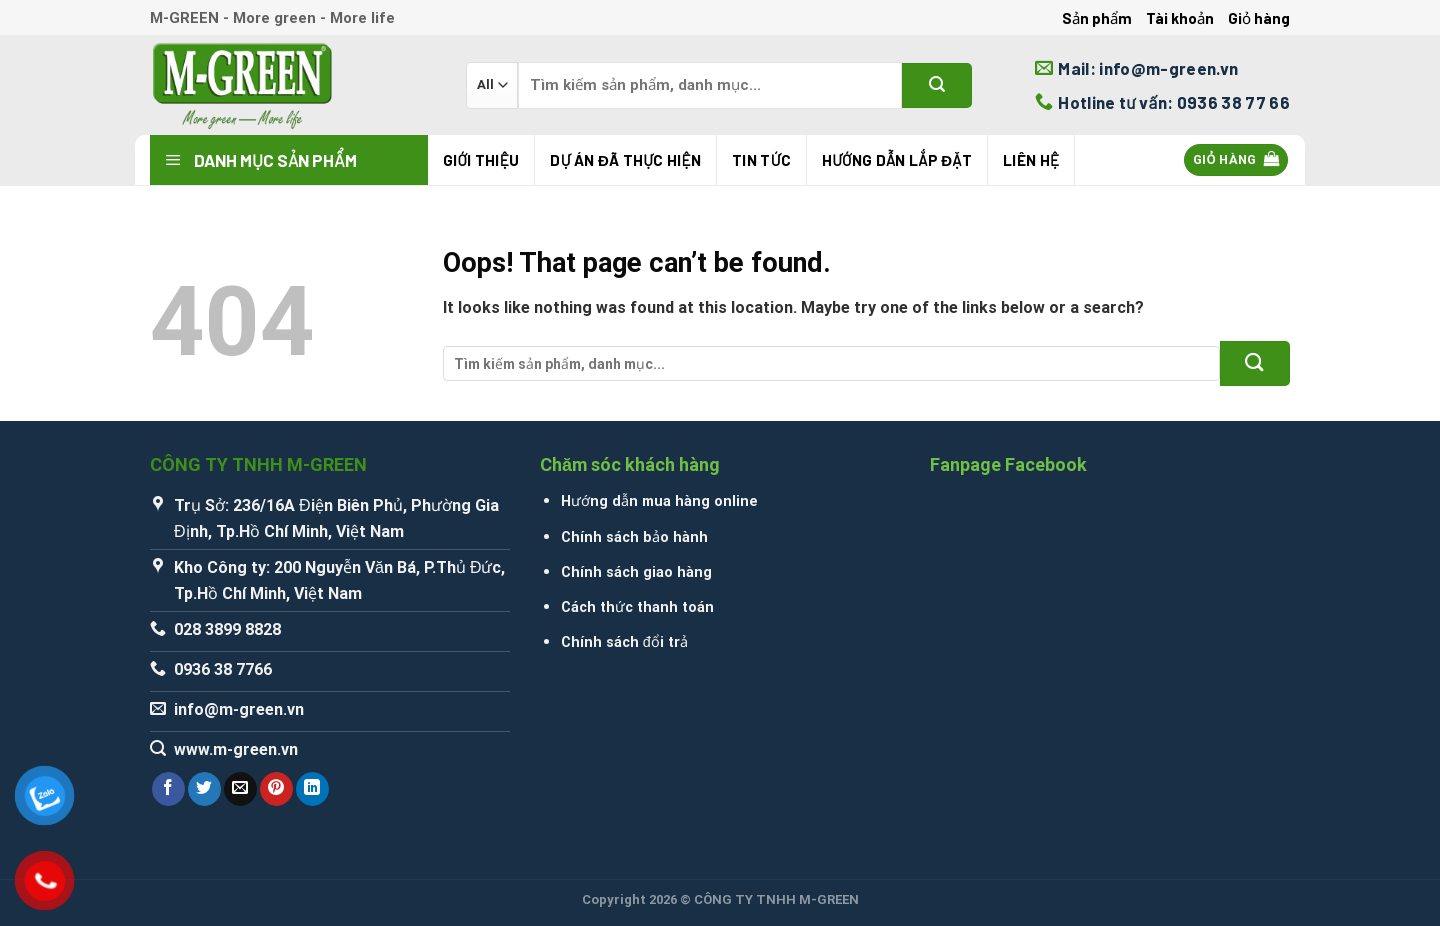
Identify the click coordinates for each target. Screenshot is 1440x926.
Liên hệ (1031, 160)
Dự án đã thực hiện (625, 160)
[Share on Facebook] (168, 789)
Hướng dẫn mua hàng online (659, 501)
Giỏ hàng (1259, 18)
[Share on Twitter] (204, 789)
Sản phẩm (1097, 18)
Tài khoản (1180, 18)
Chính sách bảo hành (634, 537)
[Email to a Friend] (240, 789)
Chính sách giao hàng (636, 572)
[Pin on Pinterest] (276, 789)
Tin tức (761, 160)
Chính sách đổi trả (624, 642)
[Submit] (937, 85)
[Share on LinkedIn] (312, 789)
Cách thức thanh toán (637, 607)
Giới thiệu (481, 160)
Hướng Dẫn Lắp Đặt (897, 160)
